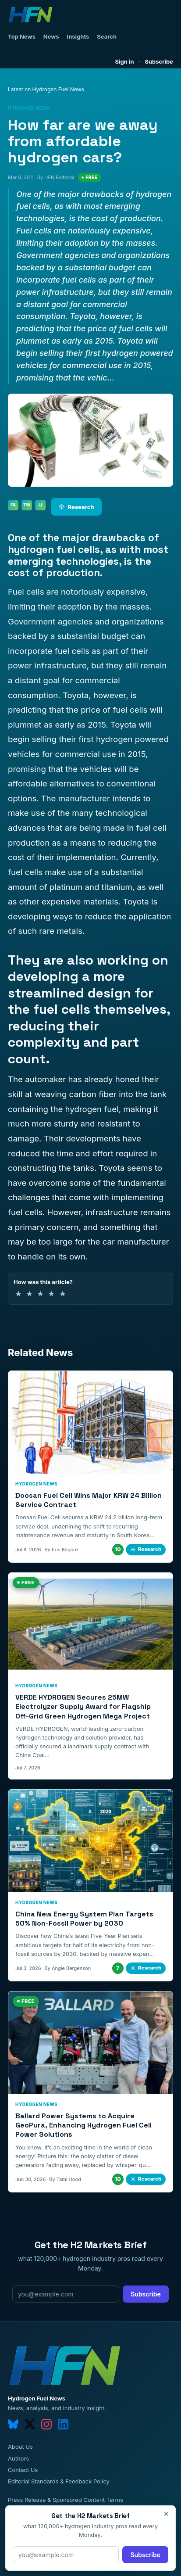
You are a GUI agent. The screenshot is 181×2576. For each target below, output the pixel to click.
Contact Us (23, 2469)
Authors (18, 2458)
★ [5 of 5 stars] (62, 1293)
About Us (20, 2446)
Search (107, 36)
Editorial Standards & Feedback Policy (59, 2481)
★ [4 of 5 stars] (51, 1293)
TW (26, 504)
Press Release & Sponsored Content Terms (65, 2499)
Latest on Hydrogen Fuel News (46, 89)
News (51, 36)
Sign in (124, 61)
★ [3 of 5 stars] (40, 1293)
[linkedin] (63, 2424)
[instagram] (46, 2424)
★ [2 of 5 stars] (29, 1293)
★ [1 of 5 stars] (18, 1293)
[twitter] (30, 2424)
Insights (78, 36)
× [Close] (166, 2514)
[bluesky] (13, 2424)
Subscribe (159, 61)
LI (41, 504)
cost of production (54, 573)
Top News (21, 36)
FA (13, 504)
